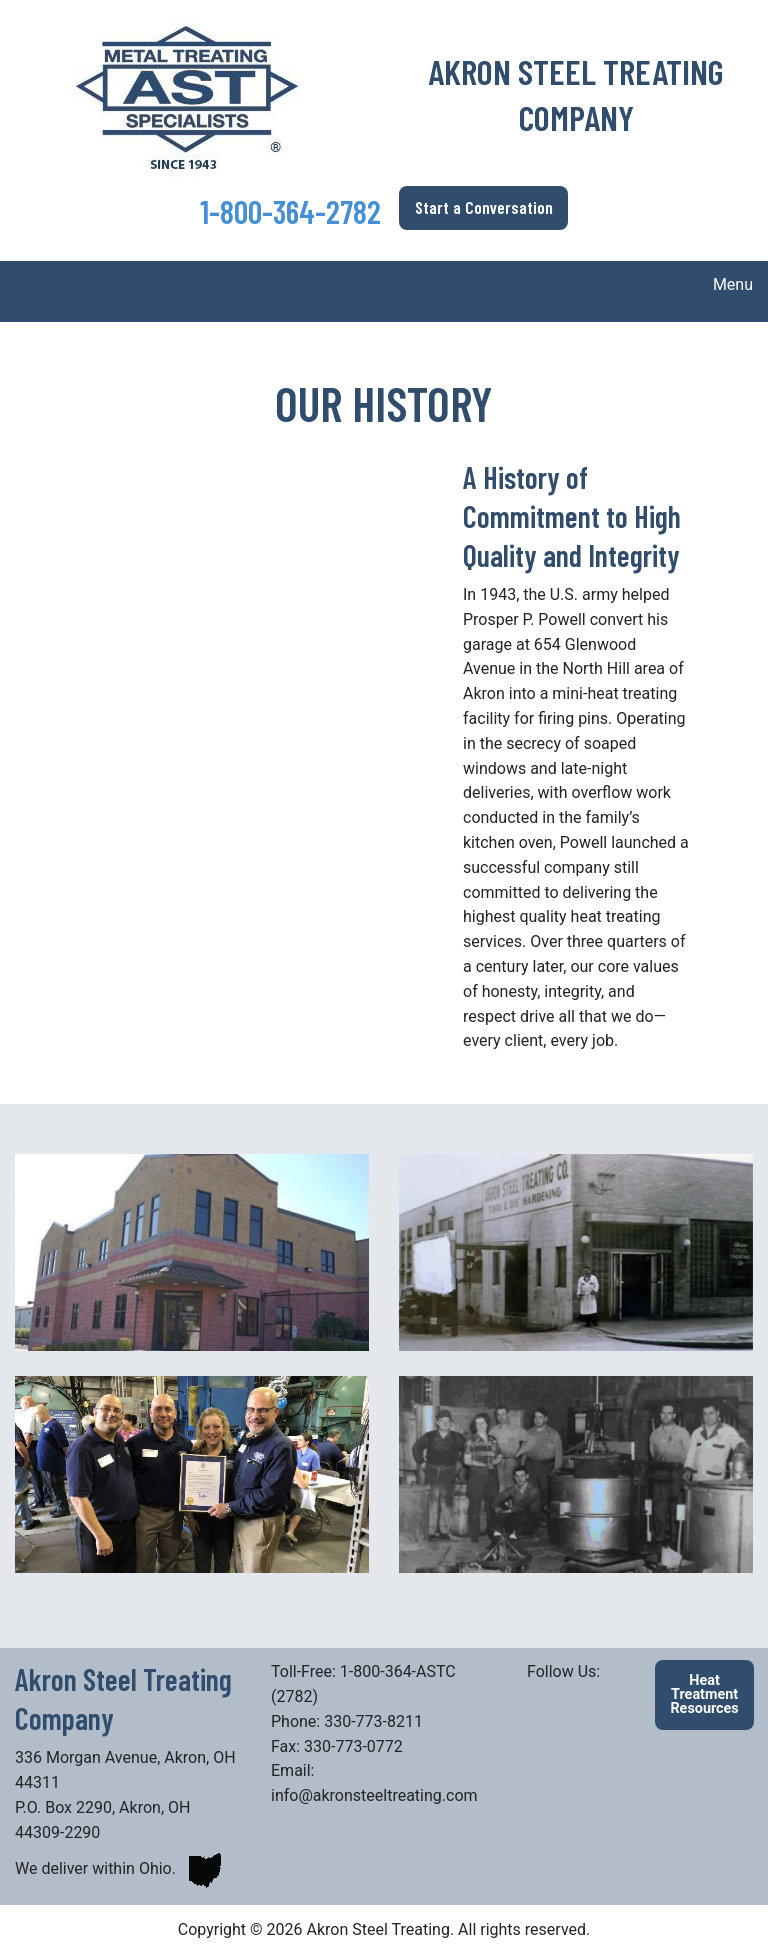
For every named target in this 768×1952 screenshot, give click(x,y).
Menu (723, 285)
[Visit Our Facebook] (575, 1695)
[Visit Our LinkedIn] (543, 1695)
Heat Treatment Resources (704, 1695)
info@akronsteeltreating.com (374, 1795)
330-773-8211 (375, 1721)
